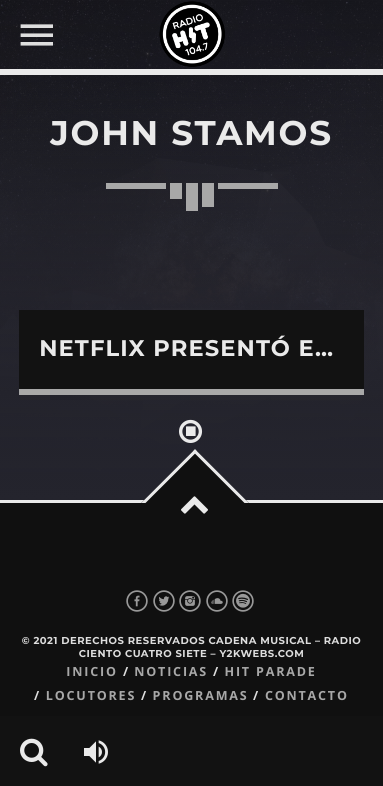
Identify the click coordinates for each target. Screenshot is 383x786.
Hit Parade (270, 671)
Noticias (171, 671)
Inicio (92, 671)
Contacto (307, 695)
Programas (201, 695)
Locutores (91, 695)
